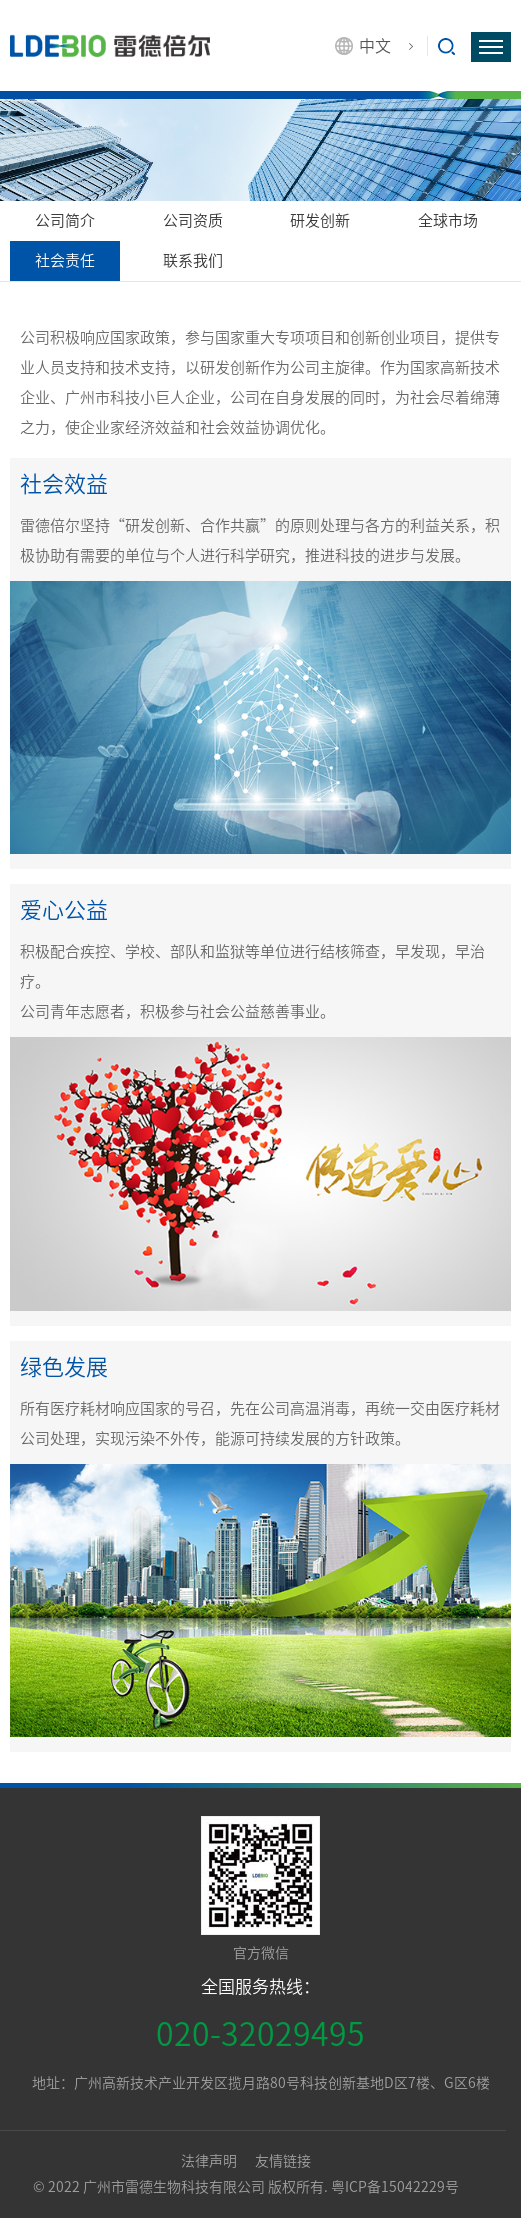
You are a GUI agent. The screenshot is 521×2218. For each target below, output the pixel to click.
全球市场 (448, 220)
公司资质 (193, 220)
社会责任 (65, 260)
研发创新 (320, 220)
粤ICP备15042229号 (395, 2187)
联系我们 (193, 260)
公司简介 (65, 220)
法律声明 (210, 2161)
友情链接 (283, 2161)
